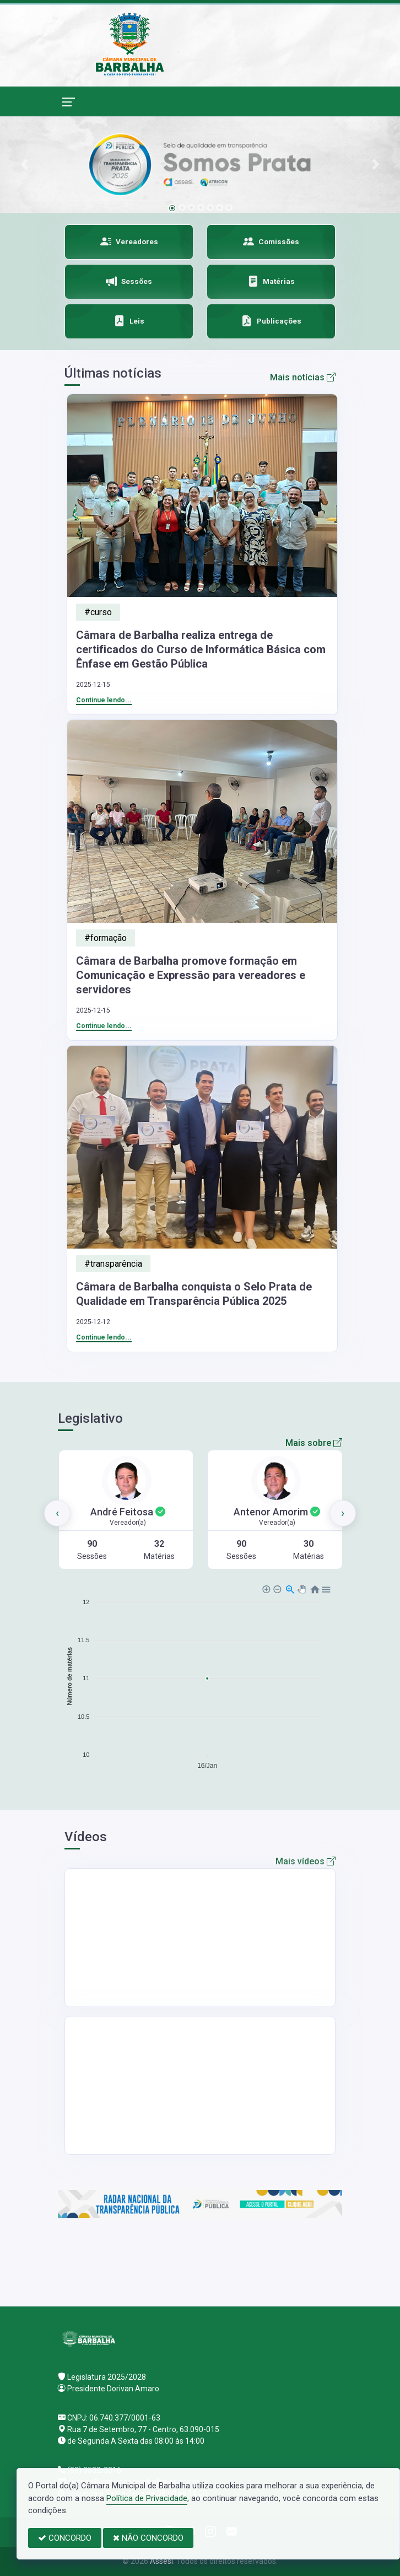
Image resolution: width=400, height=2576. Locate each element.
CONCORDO (64, 2538)
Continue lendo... (104, 700)
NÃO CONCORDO (148, 2538)
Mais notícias (303, 377)
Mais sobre (313, 1443)
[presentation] (57, 1513)
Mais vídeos (305, 1861)
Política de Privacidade (146, 2498)
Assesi (161, 2561)
